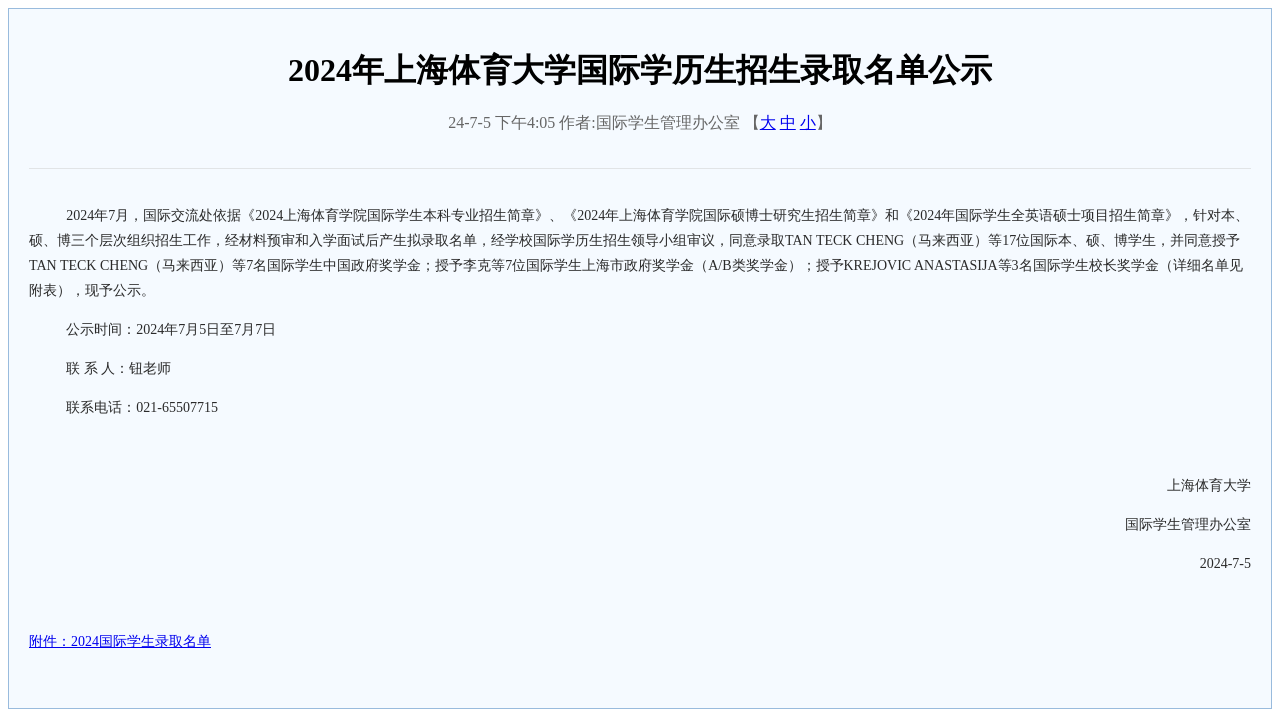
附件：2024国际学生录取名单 (120, 641)
